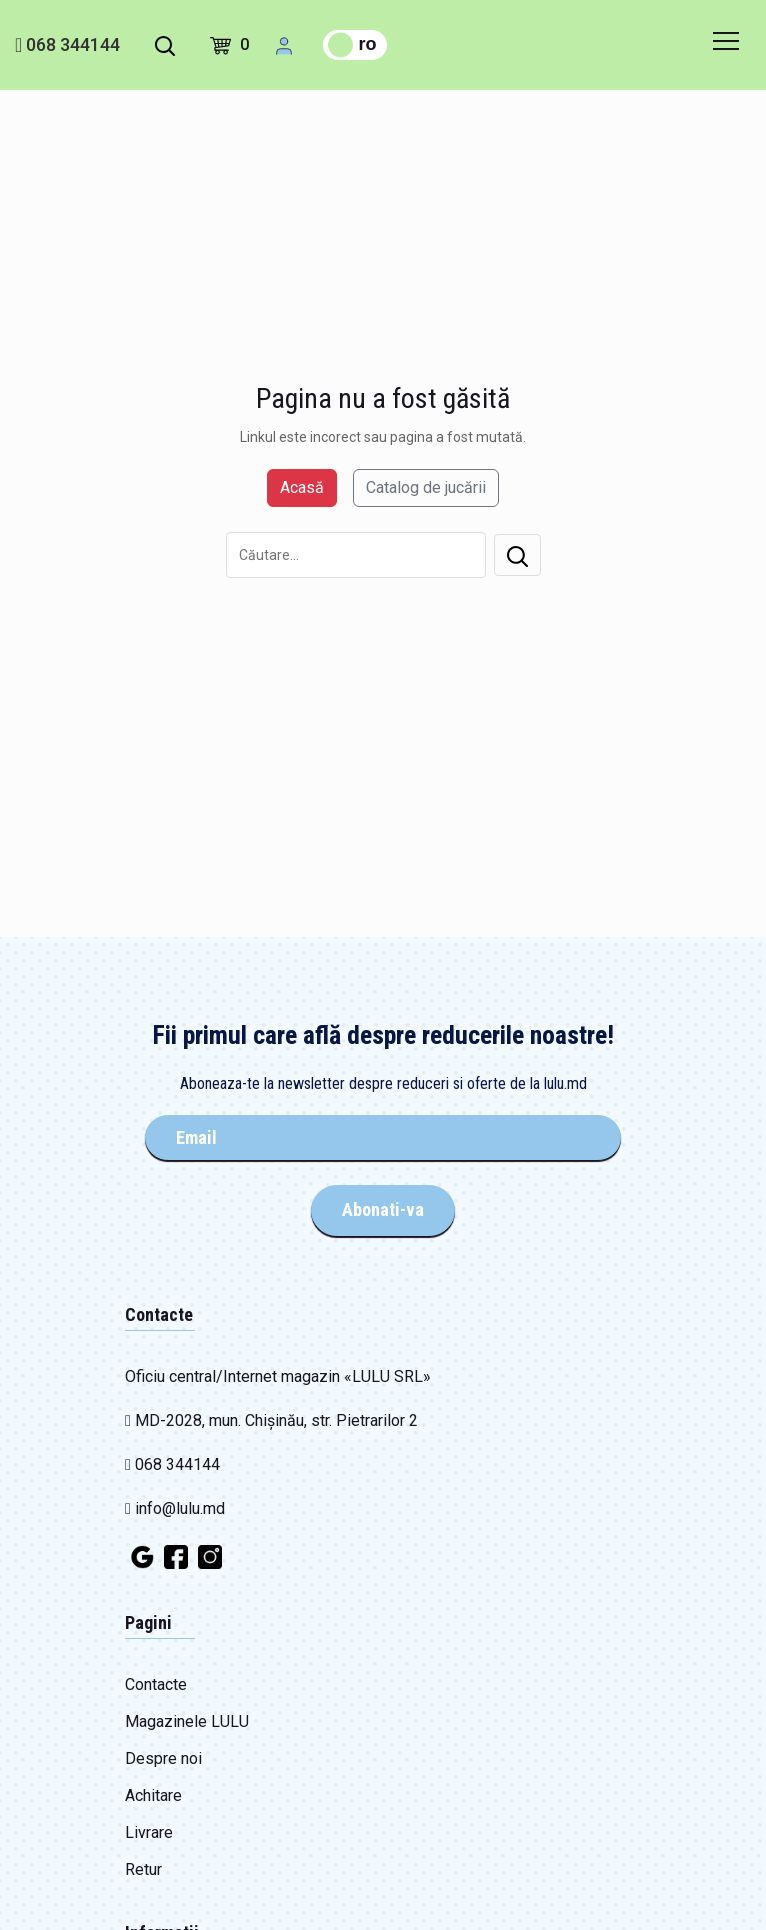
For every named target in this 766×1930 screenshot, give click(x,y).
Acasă (302, 487)
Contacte (156, 1684)
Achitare (153, 1795)
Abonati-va (383, 1209)
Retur (143, 1869)
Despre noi (163, 1758)
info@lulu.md (175, 1508)
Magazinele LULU (187, 1721)
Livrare (149, 1832)
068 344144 (67, 44)
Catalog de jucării (426, 487)
